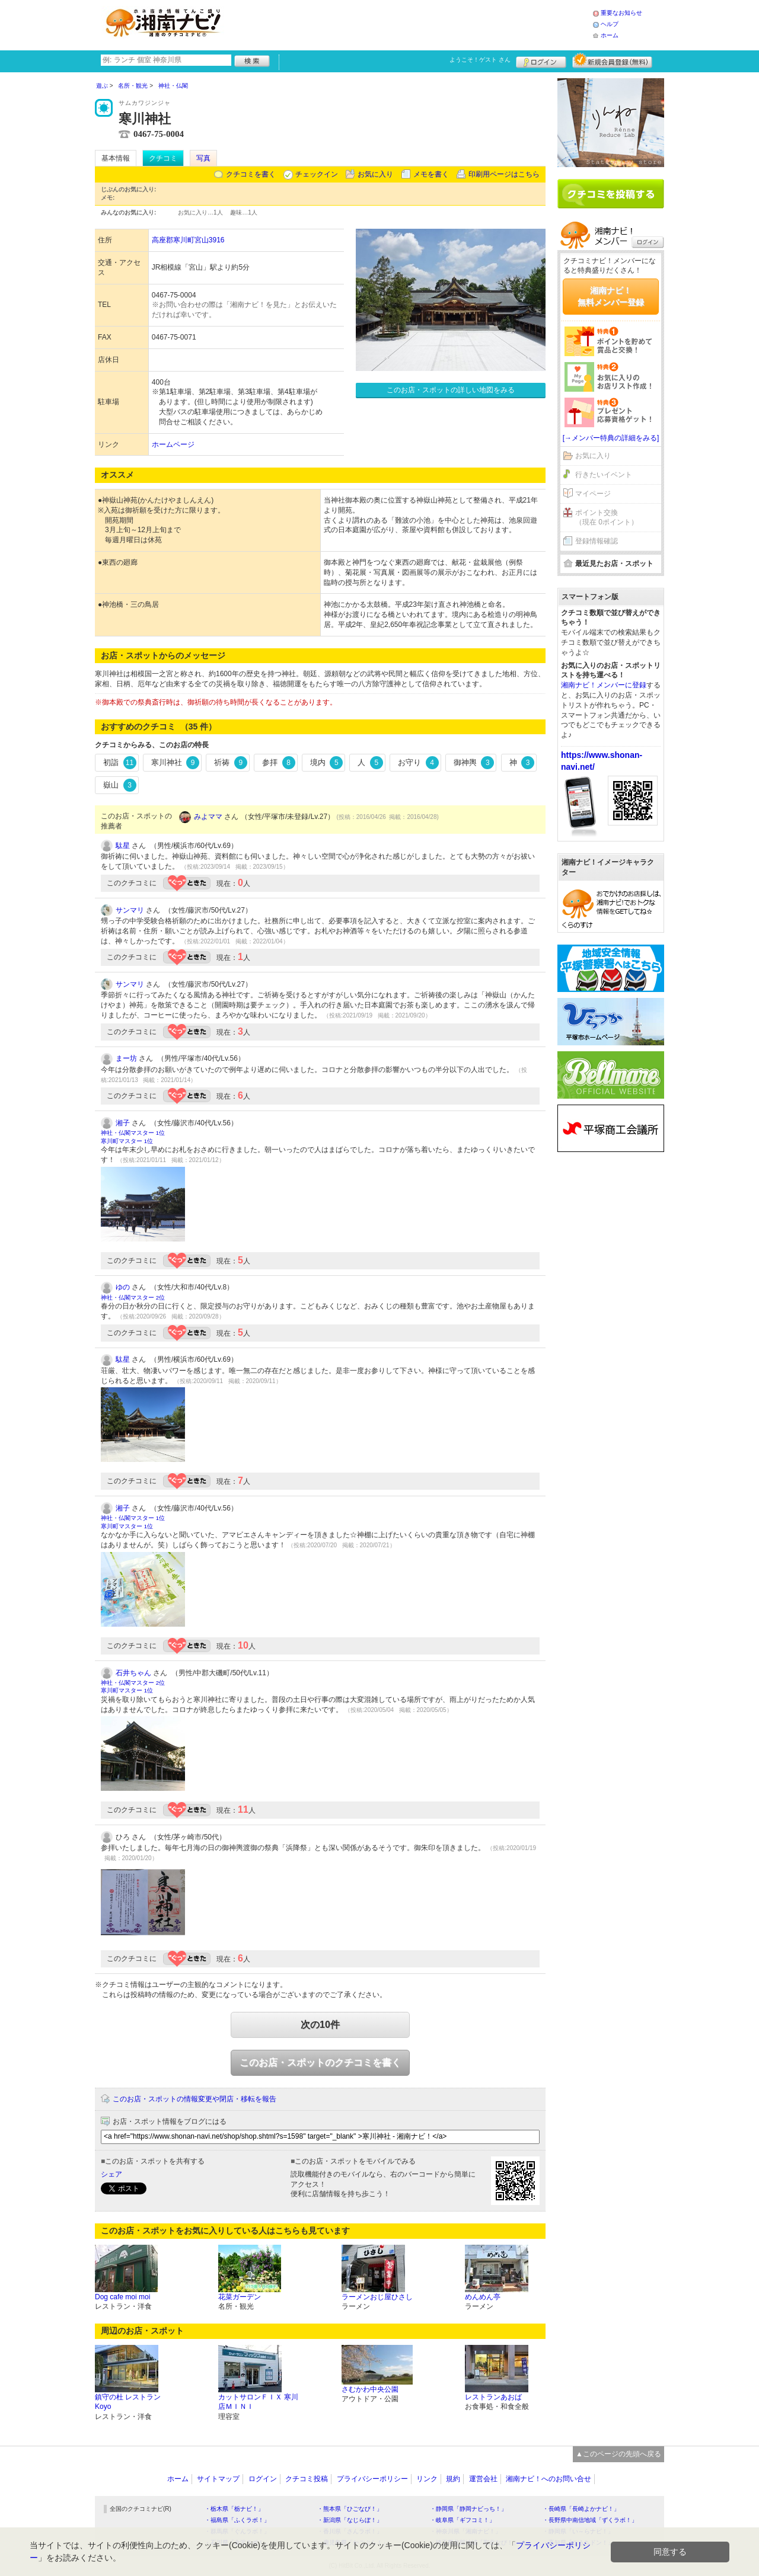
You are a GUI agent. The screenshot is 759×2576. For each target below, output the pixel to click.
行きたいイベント (603, 475)
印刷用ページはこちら (504, 174)
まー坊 (126, 1058)
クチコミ (163, 158)
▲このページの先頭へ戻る (618, 2454)
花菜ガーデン (239, 2297)
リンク (427, 2479)
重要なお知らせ (621, 12)
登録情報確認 (596, 541)
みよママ (208, 816)
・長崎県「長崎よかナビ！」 (581, 2508)
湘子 (123, 1123)
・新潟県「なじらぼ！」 (349, 2520)
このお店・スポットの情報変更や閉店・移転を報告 (194, 2099)
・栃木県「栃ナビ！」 (234, 2508)
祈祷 (230, 762)
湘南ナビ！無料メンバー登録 (611, 296)
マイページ (593, 493)
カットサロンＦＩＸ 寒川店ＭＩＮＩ (258, 2402)
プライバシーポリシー (372, 2479)
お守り (418, 762)
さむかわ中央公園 (370, 2389)
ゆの (123, 1287)
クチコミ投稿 (306, 2479)
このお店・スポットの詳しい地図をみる (451, 390)
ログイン (541, 60)
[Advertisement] (411, 23)
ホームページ (173, 444)
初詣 (119, 762)
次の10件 (320, 2025)
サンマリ (130, 910)
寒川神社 (175, 762)
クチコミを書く (251, 174)
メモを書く (431, 174)
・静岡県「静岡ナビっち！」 (468, 2508)
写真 (203, 158)
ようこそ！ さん (480, 59)
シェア (111, 2174)
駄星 (123, 845)
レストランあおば (493, 2397)
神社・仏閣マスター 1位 (133, 1132)
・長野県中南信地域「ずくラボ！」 (590, 2520)
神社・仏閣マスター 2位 (133, 1297)
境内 (326, 762)
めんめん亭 (482, 2297)
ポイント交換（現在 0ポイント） (606, 517)
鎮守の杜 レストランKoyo (128, 2402)
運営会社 (483, 2479)
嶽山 (119, 785)
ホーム (609, 35)
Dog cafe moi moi (122, 2297)
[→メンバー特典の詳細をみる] (611, 438)
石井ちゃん (133, 1673)
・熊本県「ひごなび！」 (349, 2508)
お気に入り (375, 174)
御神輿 (474, 762)
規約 (453, 2479)
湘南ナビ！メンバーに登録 (603, 685)
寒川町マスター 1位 (127, 1141)
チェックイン (316, 174)
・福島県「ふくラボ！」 (237, 2520)
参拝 (278, 762)
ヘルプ (609, 24)
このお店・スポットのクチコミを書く (320, 2062)
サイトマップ (218, 2479)
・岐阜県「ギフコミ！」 (462, 2520)
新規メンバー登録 (612, 60)
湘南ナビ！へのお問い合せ (548, 2479)
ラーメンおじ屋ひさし (377, 2297)
